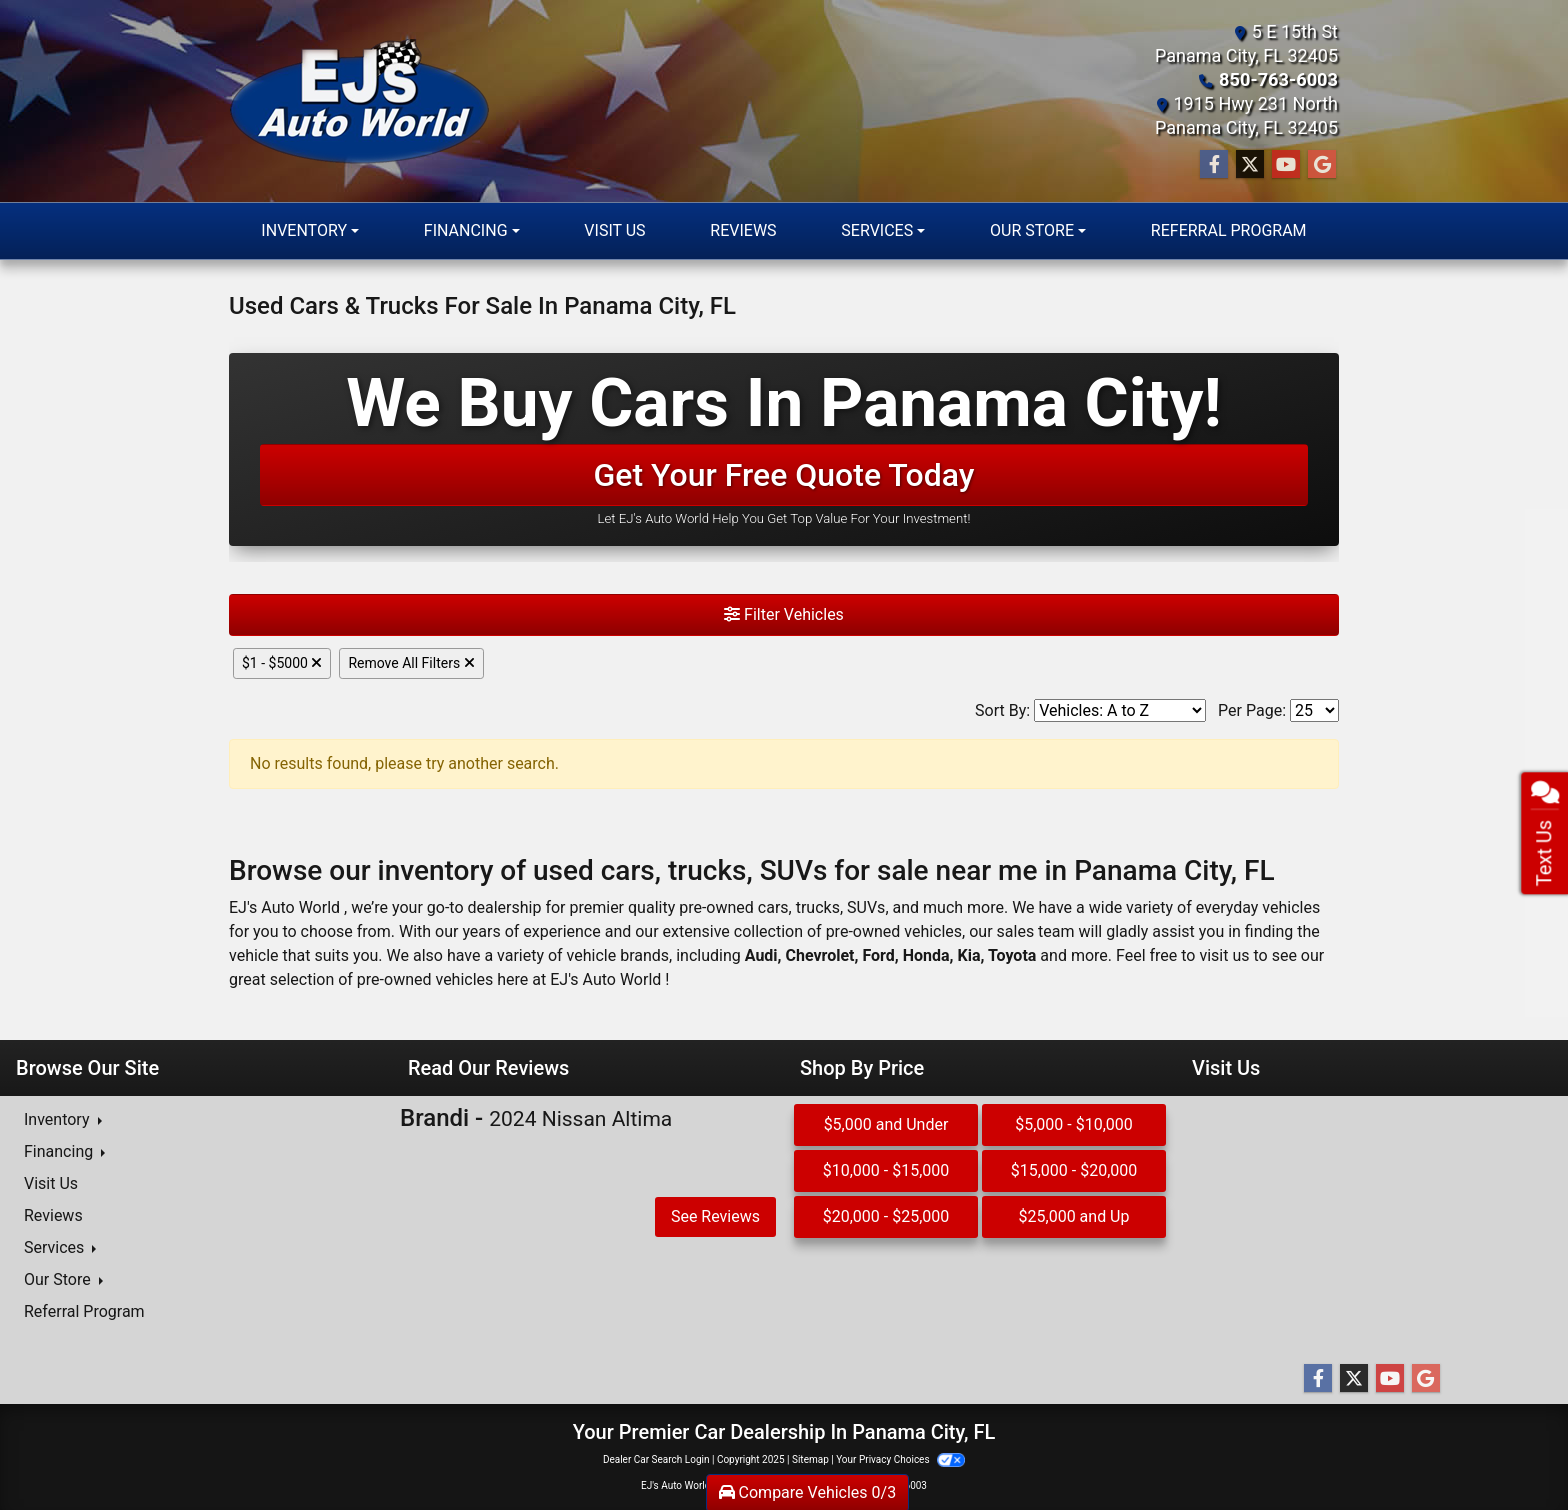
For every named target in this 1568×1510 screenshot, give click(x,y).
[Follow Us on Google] (1322, 165)
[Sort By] (1120, 710)
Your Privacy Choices (900, 1459)
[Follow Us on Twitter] (1250, 165)
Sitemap (810, 1459)
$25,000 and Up (1074, 1216)
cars (773, 907)
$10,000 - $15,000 (886, 1170)
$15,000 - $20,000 (1074, 1170)
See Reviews (715, 1216)
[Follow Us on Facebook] (1214, 165)
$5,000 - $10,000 (1074, 1124)
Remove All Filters (411, 663)
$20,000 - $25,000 (886, 1216)
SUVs (866, 907)
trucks (818, 907)
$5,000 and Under (886, 1124)
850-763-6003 (1279, 79)
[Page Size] (1314, 710)
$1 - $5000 (282, 663)
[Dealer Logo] (359, 101)
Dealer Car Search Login (656, 1459)
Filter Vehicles (784, 614)
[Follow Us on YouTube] (1286, 165)
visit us (1224, 955)
